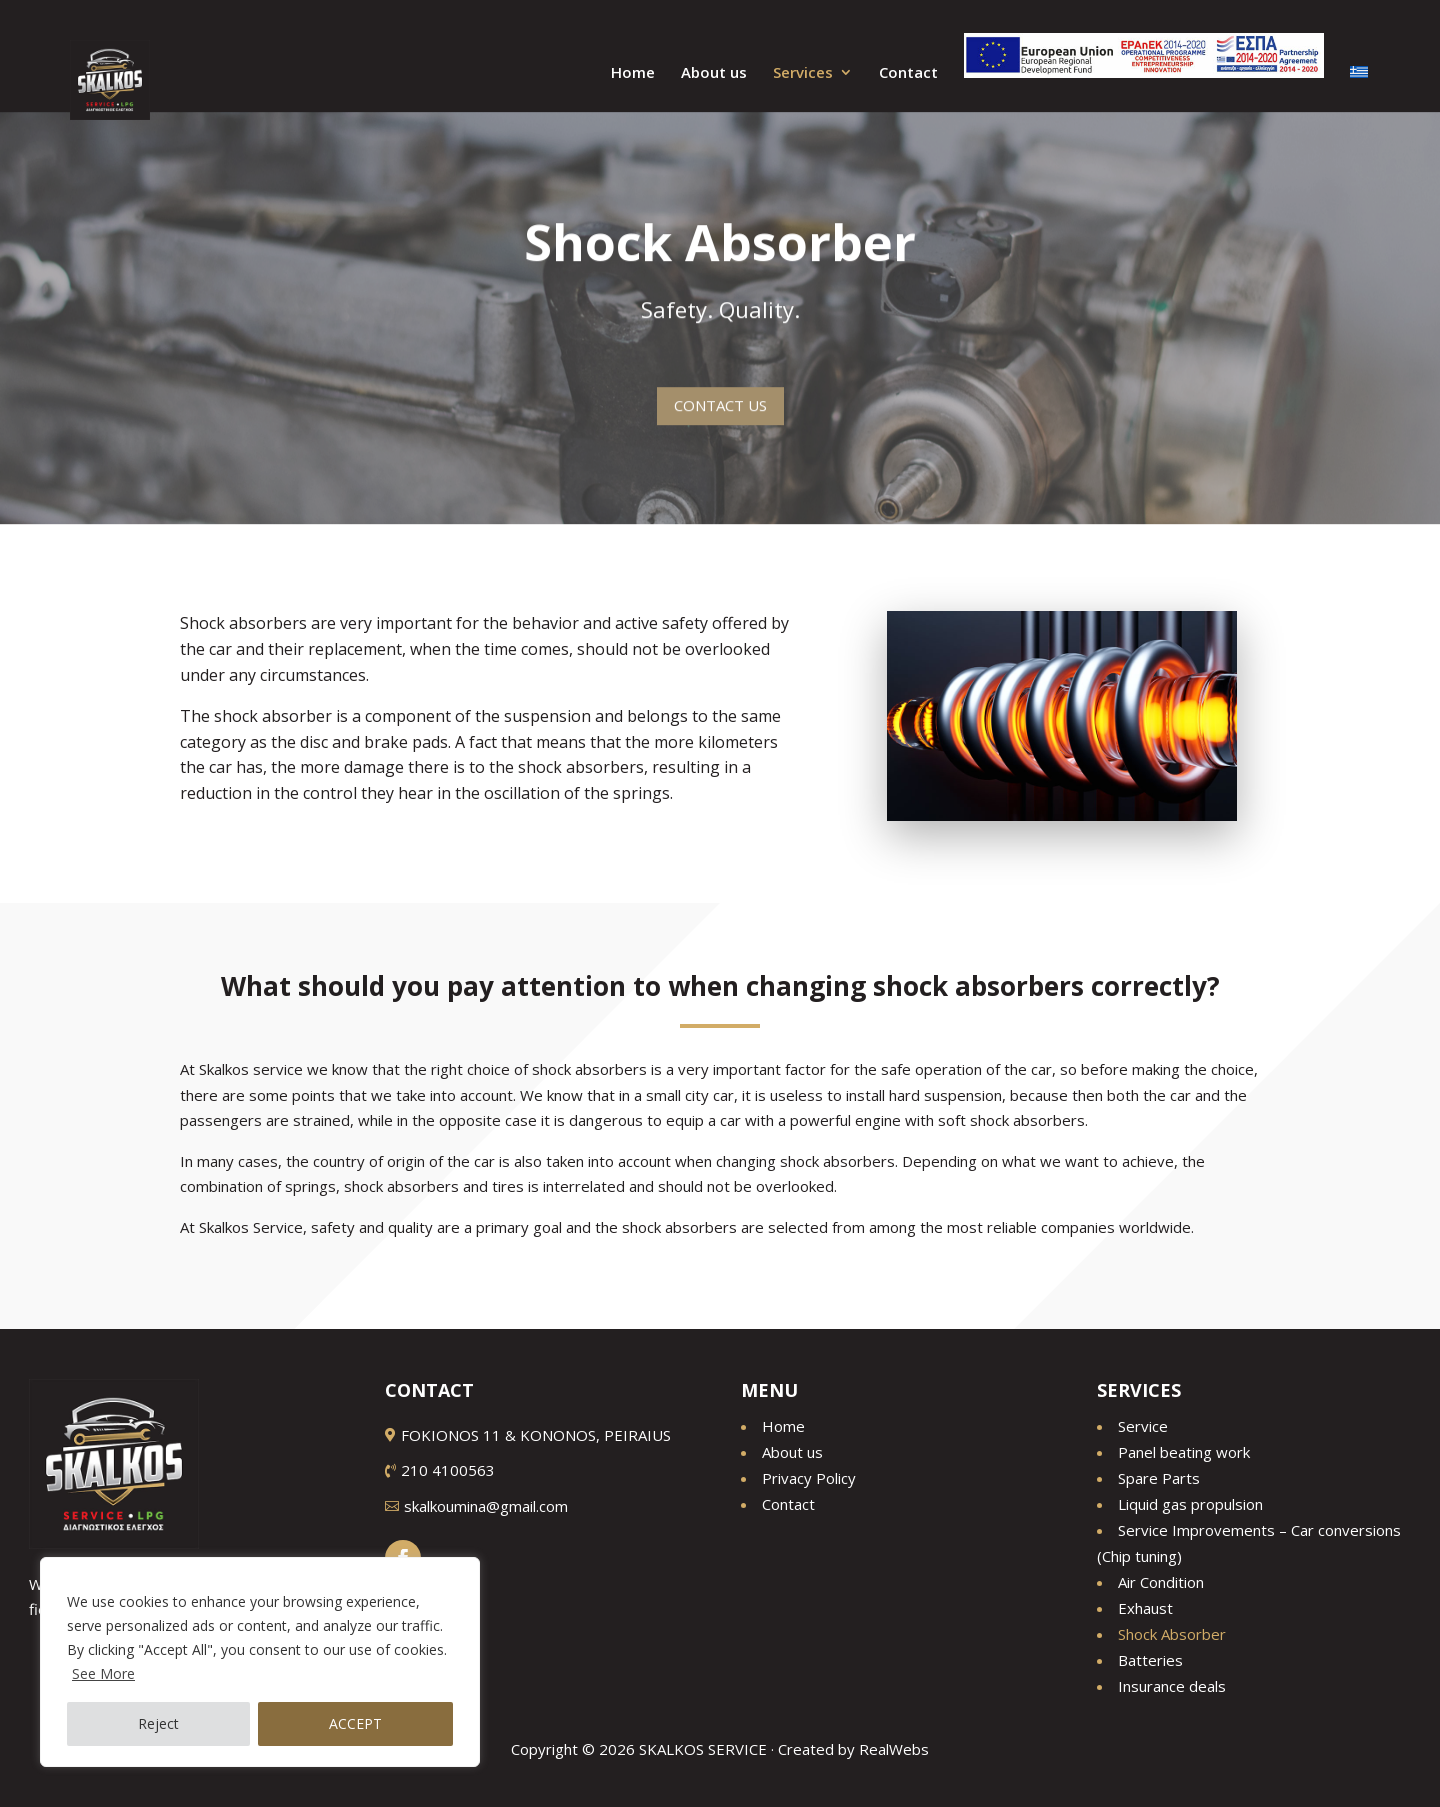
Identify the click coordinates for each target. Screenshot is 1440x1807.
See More (103, 1673)
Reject (158, 1723)
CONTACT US (720, 394)
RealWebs (894, 1749)
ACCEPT (355, 1723)
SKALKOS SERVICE (703, 1749)
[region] (260, 1662)
